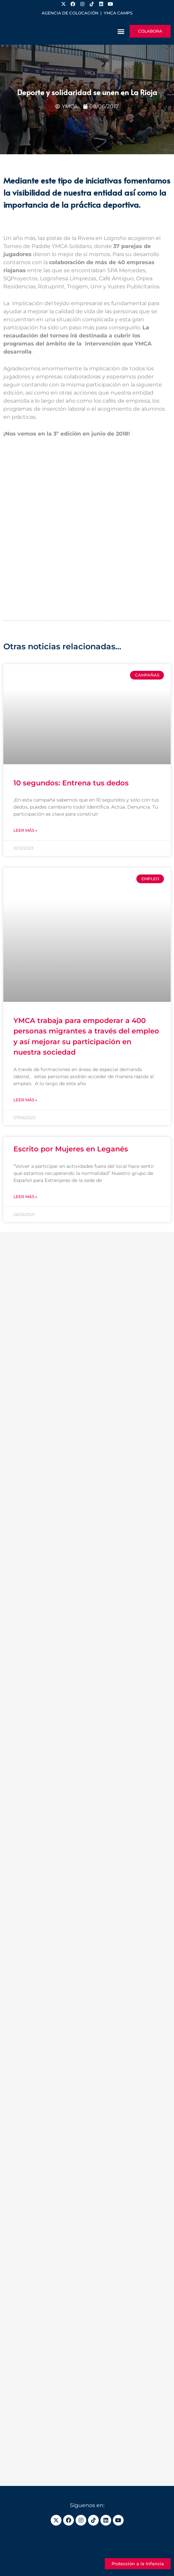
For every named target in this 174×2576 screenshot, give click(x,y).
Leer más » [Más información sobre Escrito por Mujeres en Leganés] (25, 1196)
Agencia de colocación (70, 12)
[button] (120, 31)
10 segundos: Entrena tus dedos (71, 783)
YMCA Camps (118, 12)
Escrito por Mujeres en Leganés (70, 1149)
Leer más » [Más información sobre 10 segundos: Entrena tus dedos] (25, 830)
